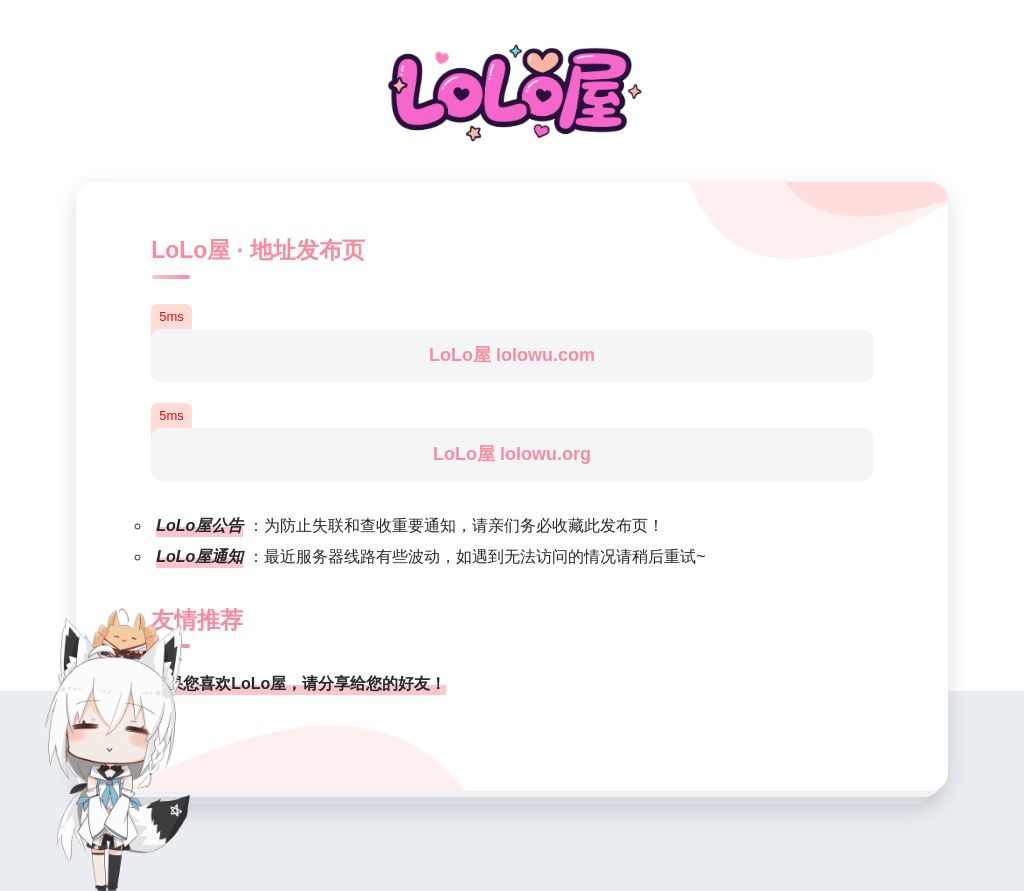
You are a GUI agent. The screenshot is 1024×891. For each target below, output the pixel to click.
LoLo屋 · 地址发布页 (257, 250)
